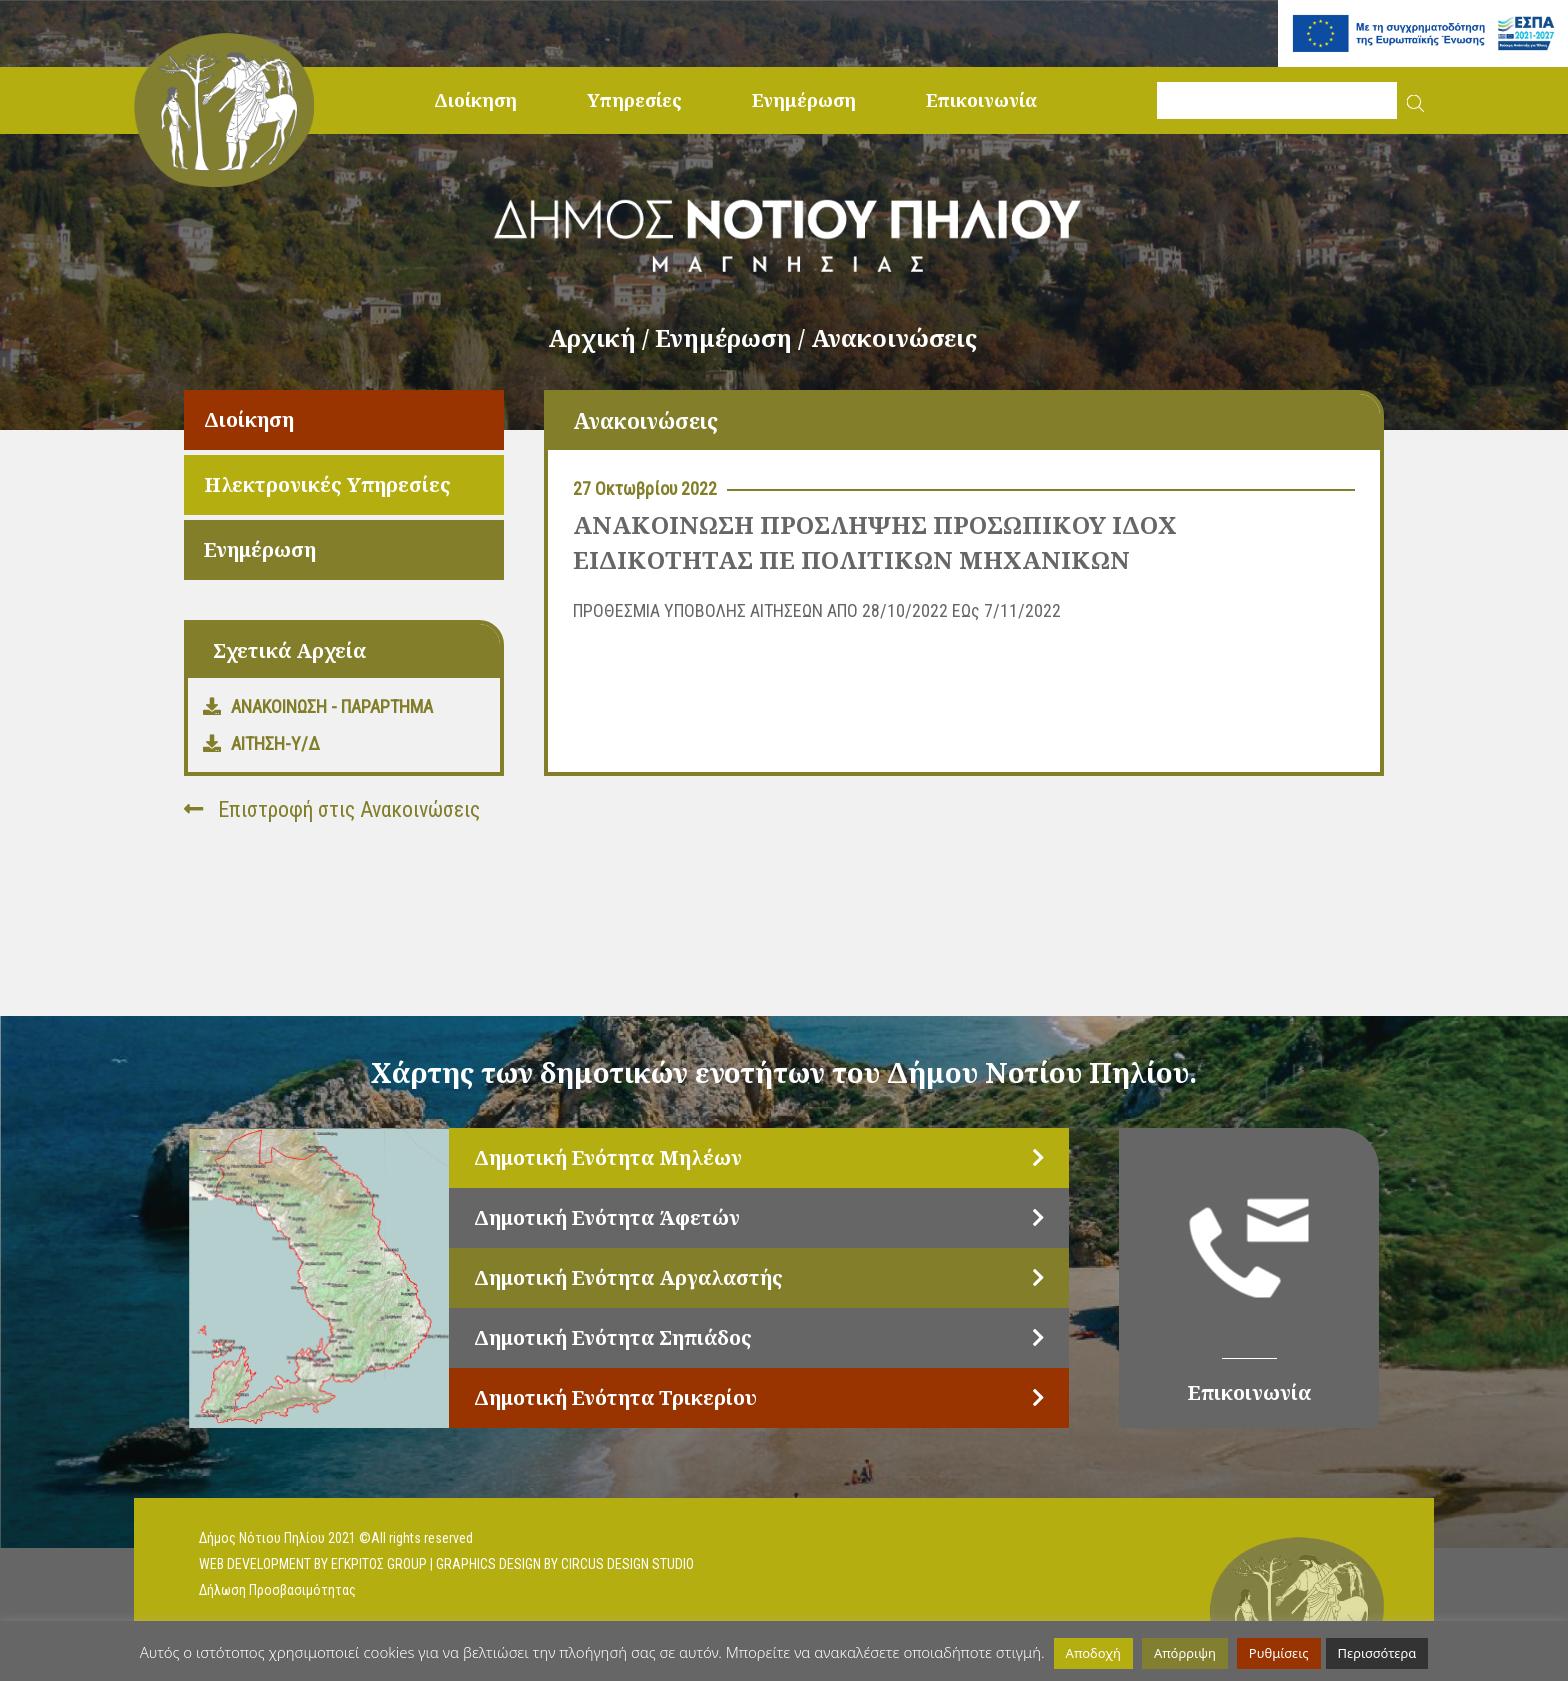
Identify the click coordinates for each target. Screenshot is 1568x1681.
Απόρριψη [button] (1185, 1653)
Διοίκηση (475, 100)
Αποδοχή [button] (1093, 1653)
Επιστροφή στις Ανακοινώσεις (332, 809)
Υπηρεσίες (634, 100)
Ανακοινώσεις (894, 337)
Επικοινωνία (981, 100)
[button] (1415, 100)
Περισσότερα (1377, 1653)
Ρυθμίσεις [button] (1279, 1653)
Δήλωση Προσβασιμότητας (277, 1590)
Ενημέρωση (804, 100)
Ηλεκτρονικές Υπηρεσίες (327, 484)
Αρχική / (601, 337)
